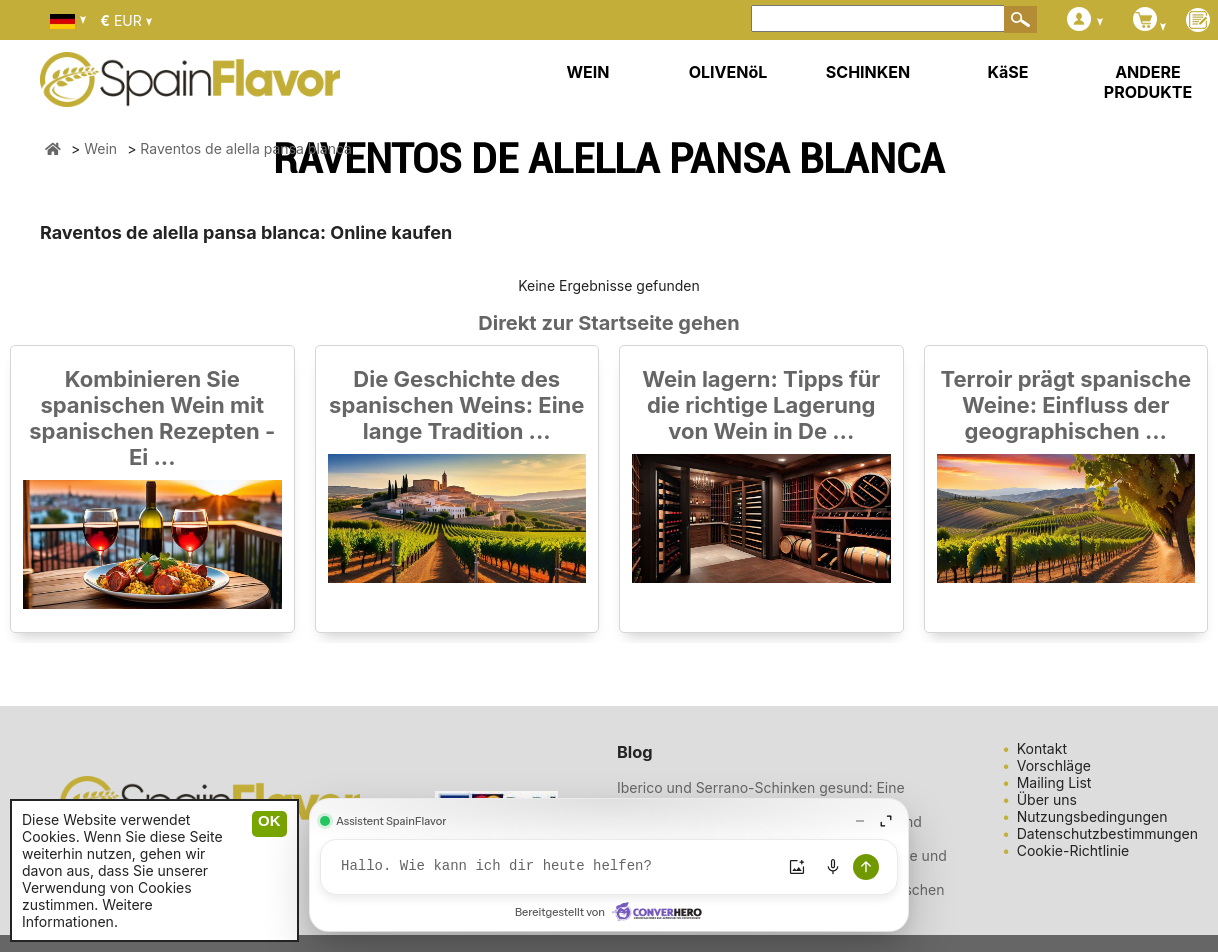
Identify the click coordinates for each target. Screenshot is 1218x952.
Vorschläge (1054, 765)
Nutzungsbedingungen (1092, 816)
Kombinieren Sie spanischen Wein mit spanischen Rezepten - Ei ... (152, 418)
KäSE (1008, 72)
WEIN (587, 72)
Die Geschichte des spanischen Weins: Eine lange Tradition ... (456, 405)
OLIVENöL (728, 72)
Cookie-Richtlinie (1073, 850)
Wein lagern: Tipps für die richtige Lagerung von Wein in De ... (761, 405)
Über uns (1047, 799)
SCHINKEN (868, 72)
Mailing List (1054, 782)
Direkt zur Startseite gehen (608, 323)
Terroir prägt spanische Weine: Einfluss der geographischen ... (1065, 405)
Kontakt (1042, 748)
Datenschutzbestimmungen (1107, 833)
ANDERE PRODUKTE (1148, 82)
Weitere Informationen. (87, 913)
